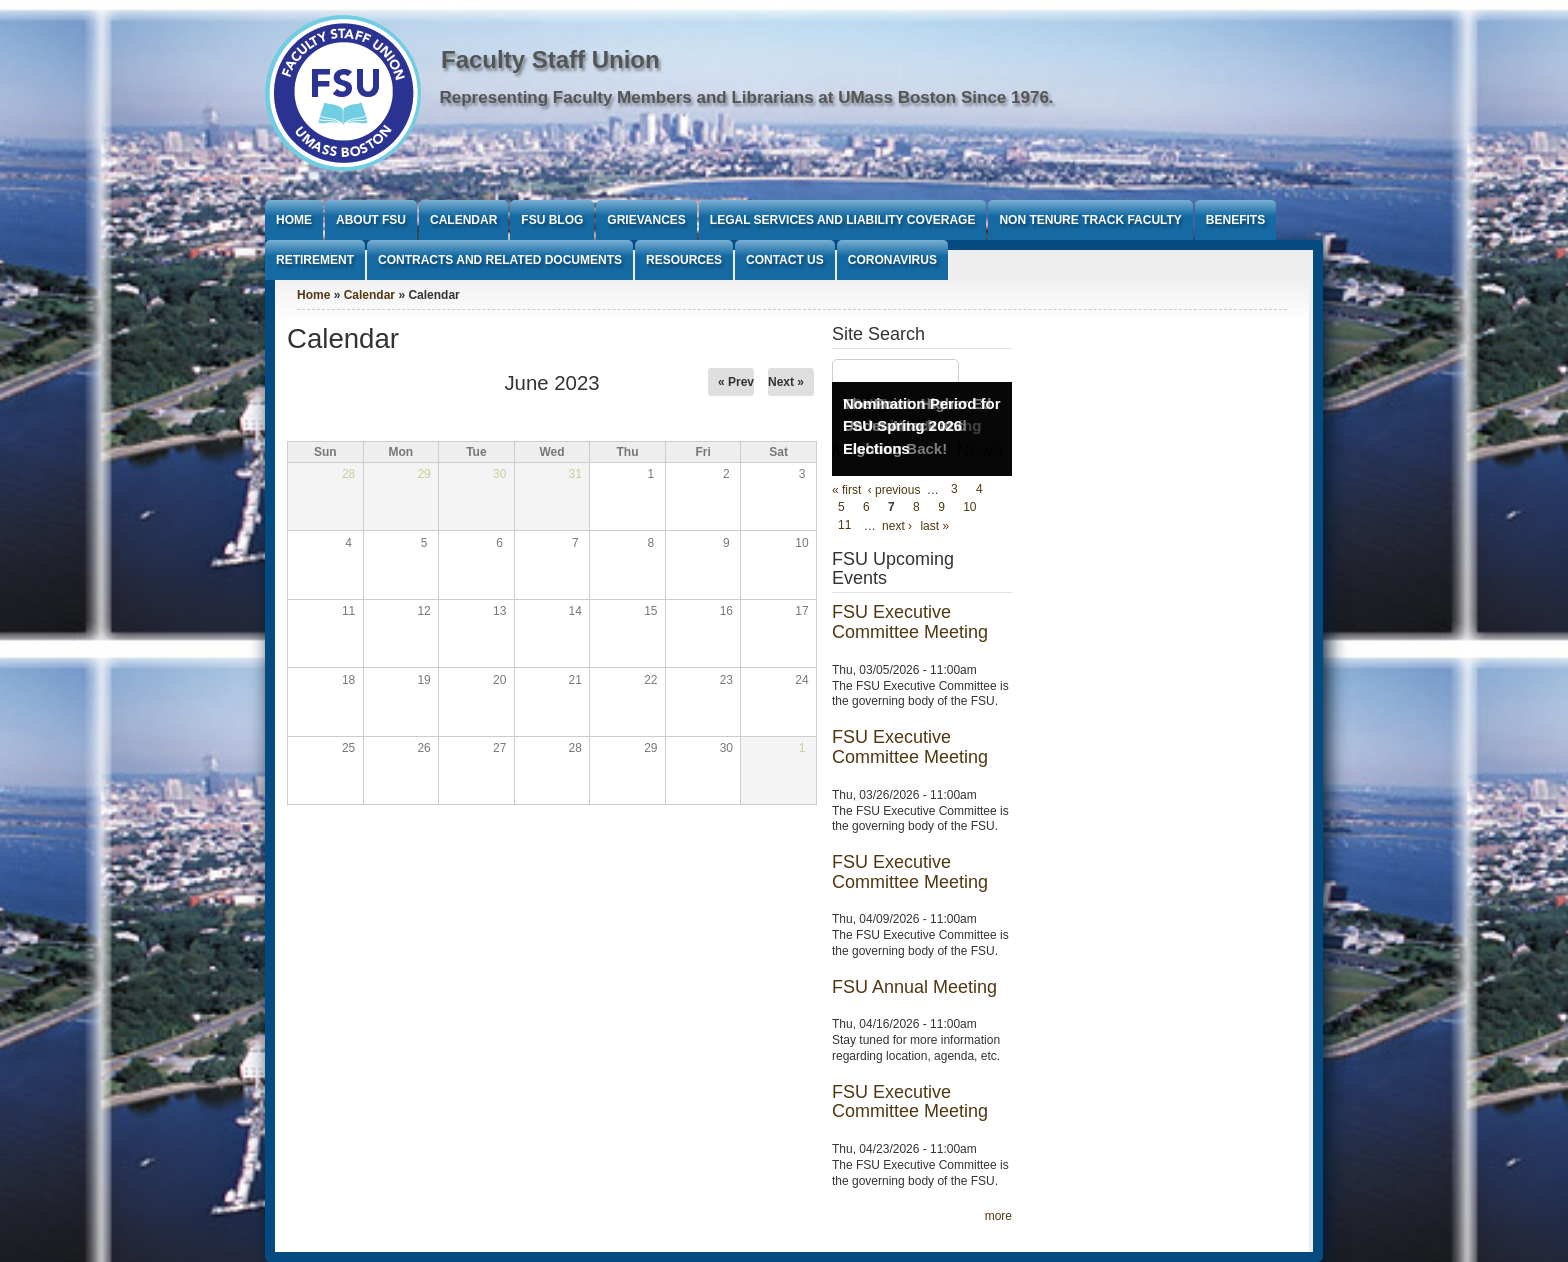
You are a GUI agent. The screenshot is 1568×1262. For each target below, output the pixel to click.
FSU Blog (552, 220)
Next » (786, 382)
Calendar (463, 220)
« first (846, 490)
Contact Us (785, 260)
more (998, 1216)
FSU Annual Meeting (914, 987)
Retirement (315, 260)
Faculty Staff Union (550, 59)
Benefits (1235, 220)
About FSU (371, 220)
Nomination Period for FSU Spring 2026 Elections (922, 426)
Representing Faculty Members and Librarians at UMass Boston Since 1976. (747, 97)
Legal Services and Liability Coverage (843, 220)
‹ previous (894, 490)
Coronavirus (892, 260)
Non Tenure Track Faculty (1090, 220)
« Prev (736, 382)
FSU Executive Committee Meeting (910, 622)
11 (844, 526)
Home (294, 220)
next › (897, 526)
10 (969, 508)
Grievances (646, 220)
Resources (684, 260)
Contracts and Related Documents (500, 260)
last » (934, 526)
